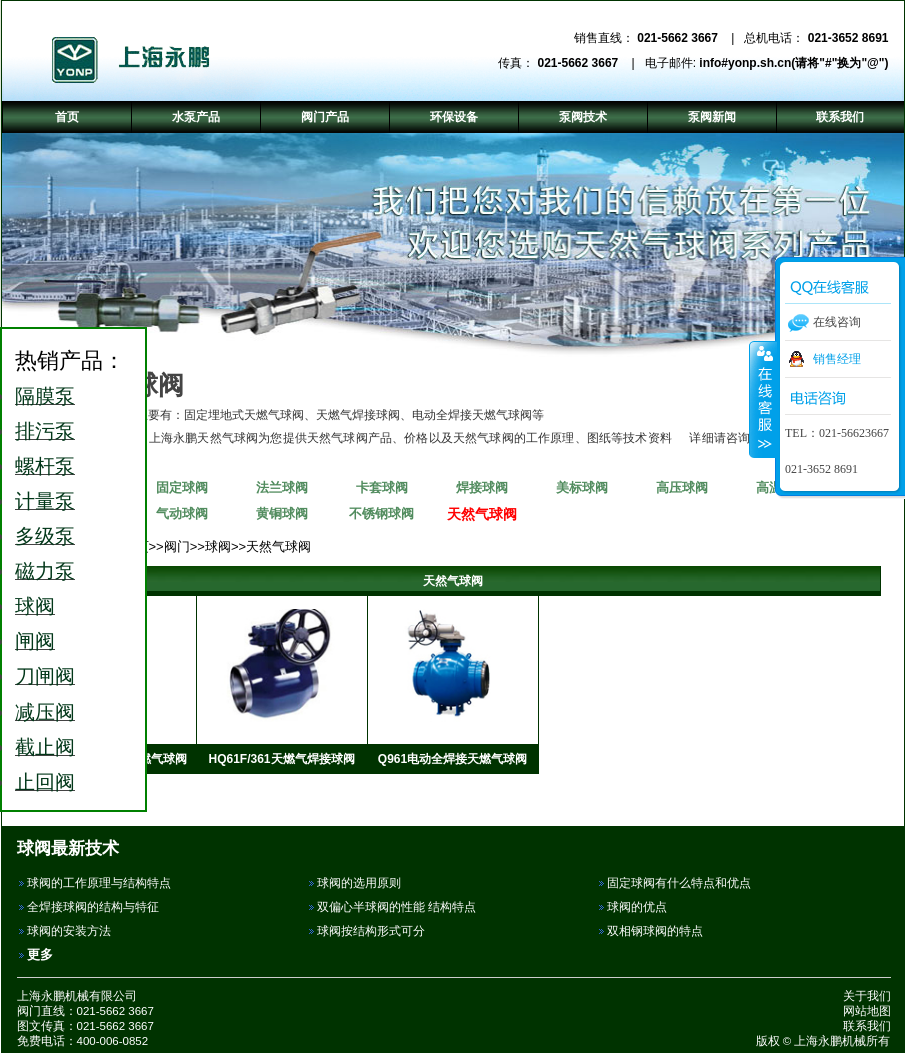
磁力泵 (45, 571)
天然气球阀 (482, 514)
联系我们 (867, 1026)
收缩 (763, 399)
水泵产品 (196, 117)
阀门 (177, 546)
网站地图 (867, 1011)
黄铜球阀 (282, 513)
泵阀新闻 (712, 117)
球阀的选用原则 (359, 883)
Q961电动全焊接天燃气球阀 (452, 759)
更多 (40, 954)
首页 (67, 117)
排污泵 (45, 431)
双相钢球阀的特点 (655, 931)
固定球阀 (182, 487)
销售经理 (837, 359)
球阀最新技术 (68, 848)
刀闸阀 (45, 676)
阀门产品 (325, 117)
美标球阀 (582, 487)
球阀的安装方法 (69, 931)
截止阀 (45, 747)
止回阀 (45, 782)
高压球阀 (682, 487)
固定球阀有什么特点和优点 (679, 883)
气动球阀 (182, 513)
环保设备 (454, 117)
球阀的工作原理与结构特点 (99, 883)
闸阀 (35, 641)
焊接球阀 (482, 487)
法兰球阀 (282, 487)
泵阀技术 (583, 117)
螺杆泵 (45, 466)
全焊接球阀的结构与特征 (93, 907)
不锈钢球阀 (381, 513)
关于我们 (867, 996)
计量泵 (45, 501)
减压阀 (45, 712)
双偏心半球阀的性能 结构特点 (396, 907)
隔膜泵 (45, 396)
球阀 (218, 546)
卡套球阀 (382, 487)
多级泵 (45, 536)
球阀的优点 (637, 907)
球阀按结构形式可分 (371, 931)
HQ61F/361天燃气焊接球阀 (281, 759)
